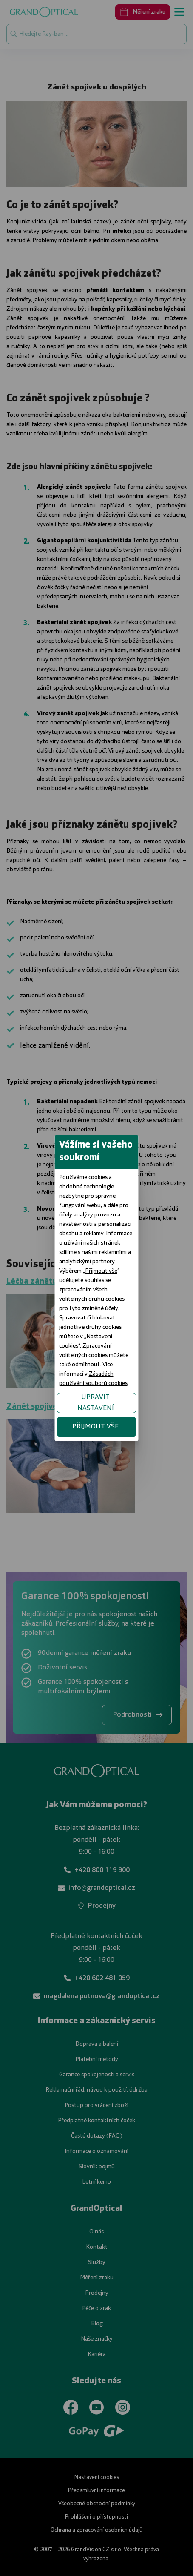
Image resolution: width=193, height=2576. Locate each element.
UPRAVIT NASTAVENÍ (95, 1335)
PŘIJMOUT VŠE (95, 1359)
